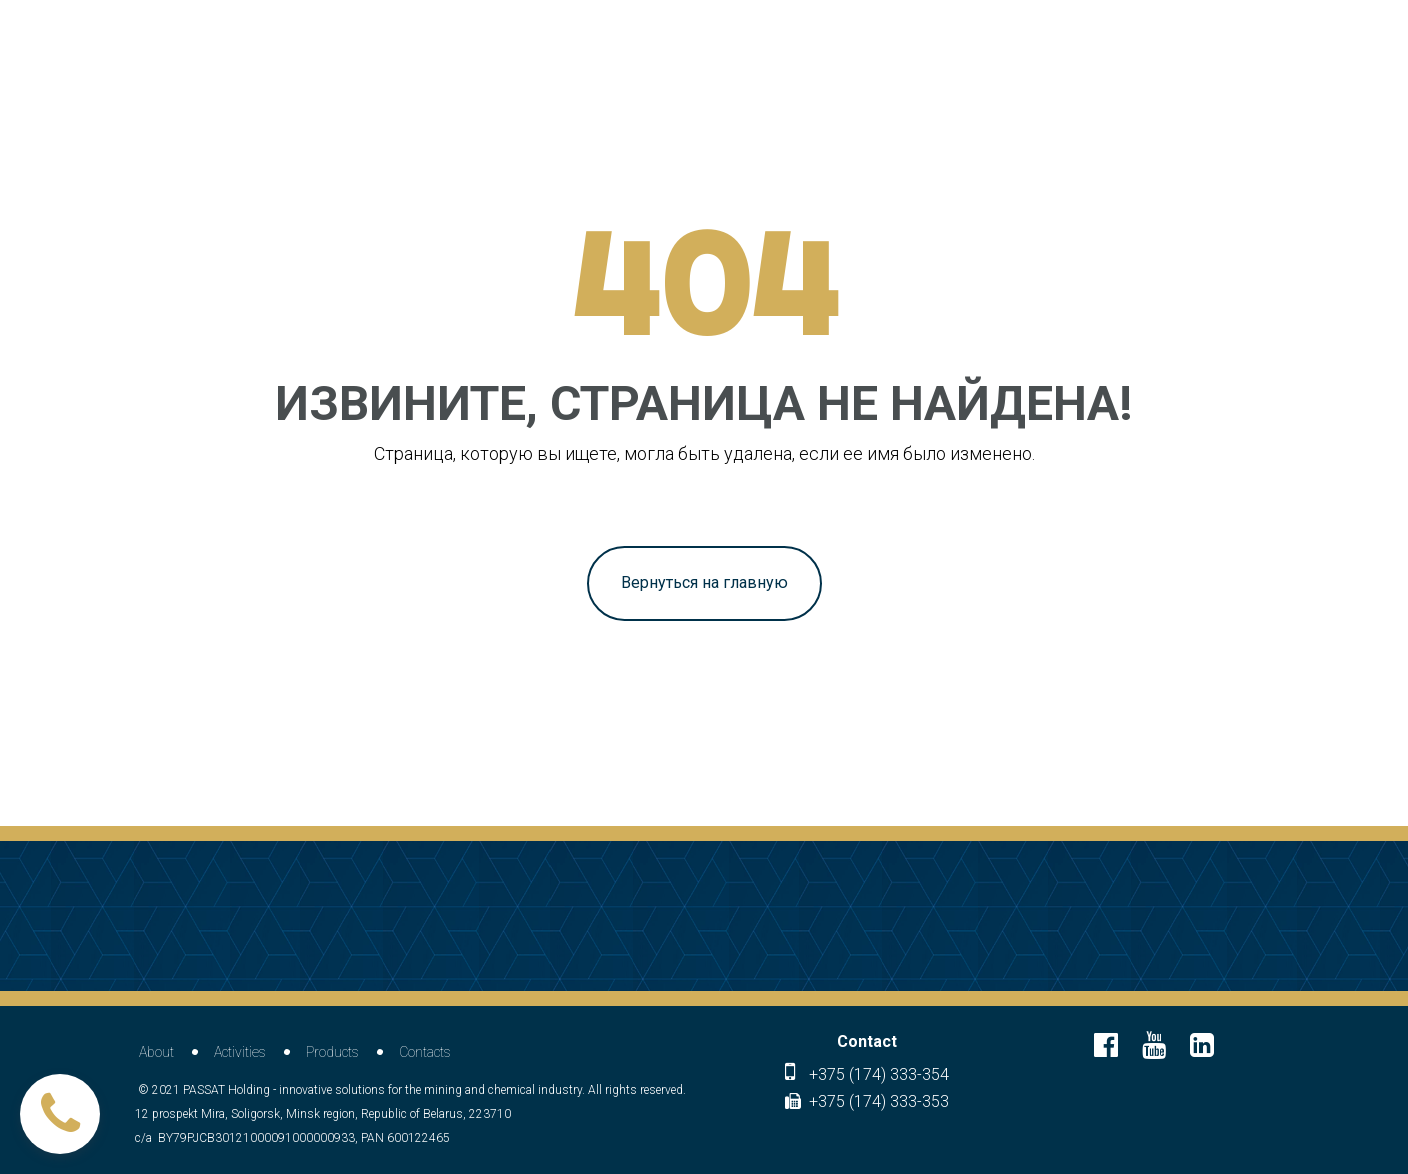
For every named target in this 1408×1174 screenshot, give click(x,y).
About (156, 1052)
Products (332, 1052)
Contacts (425, 1052)
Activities (240, 1052)
